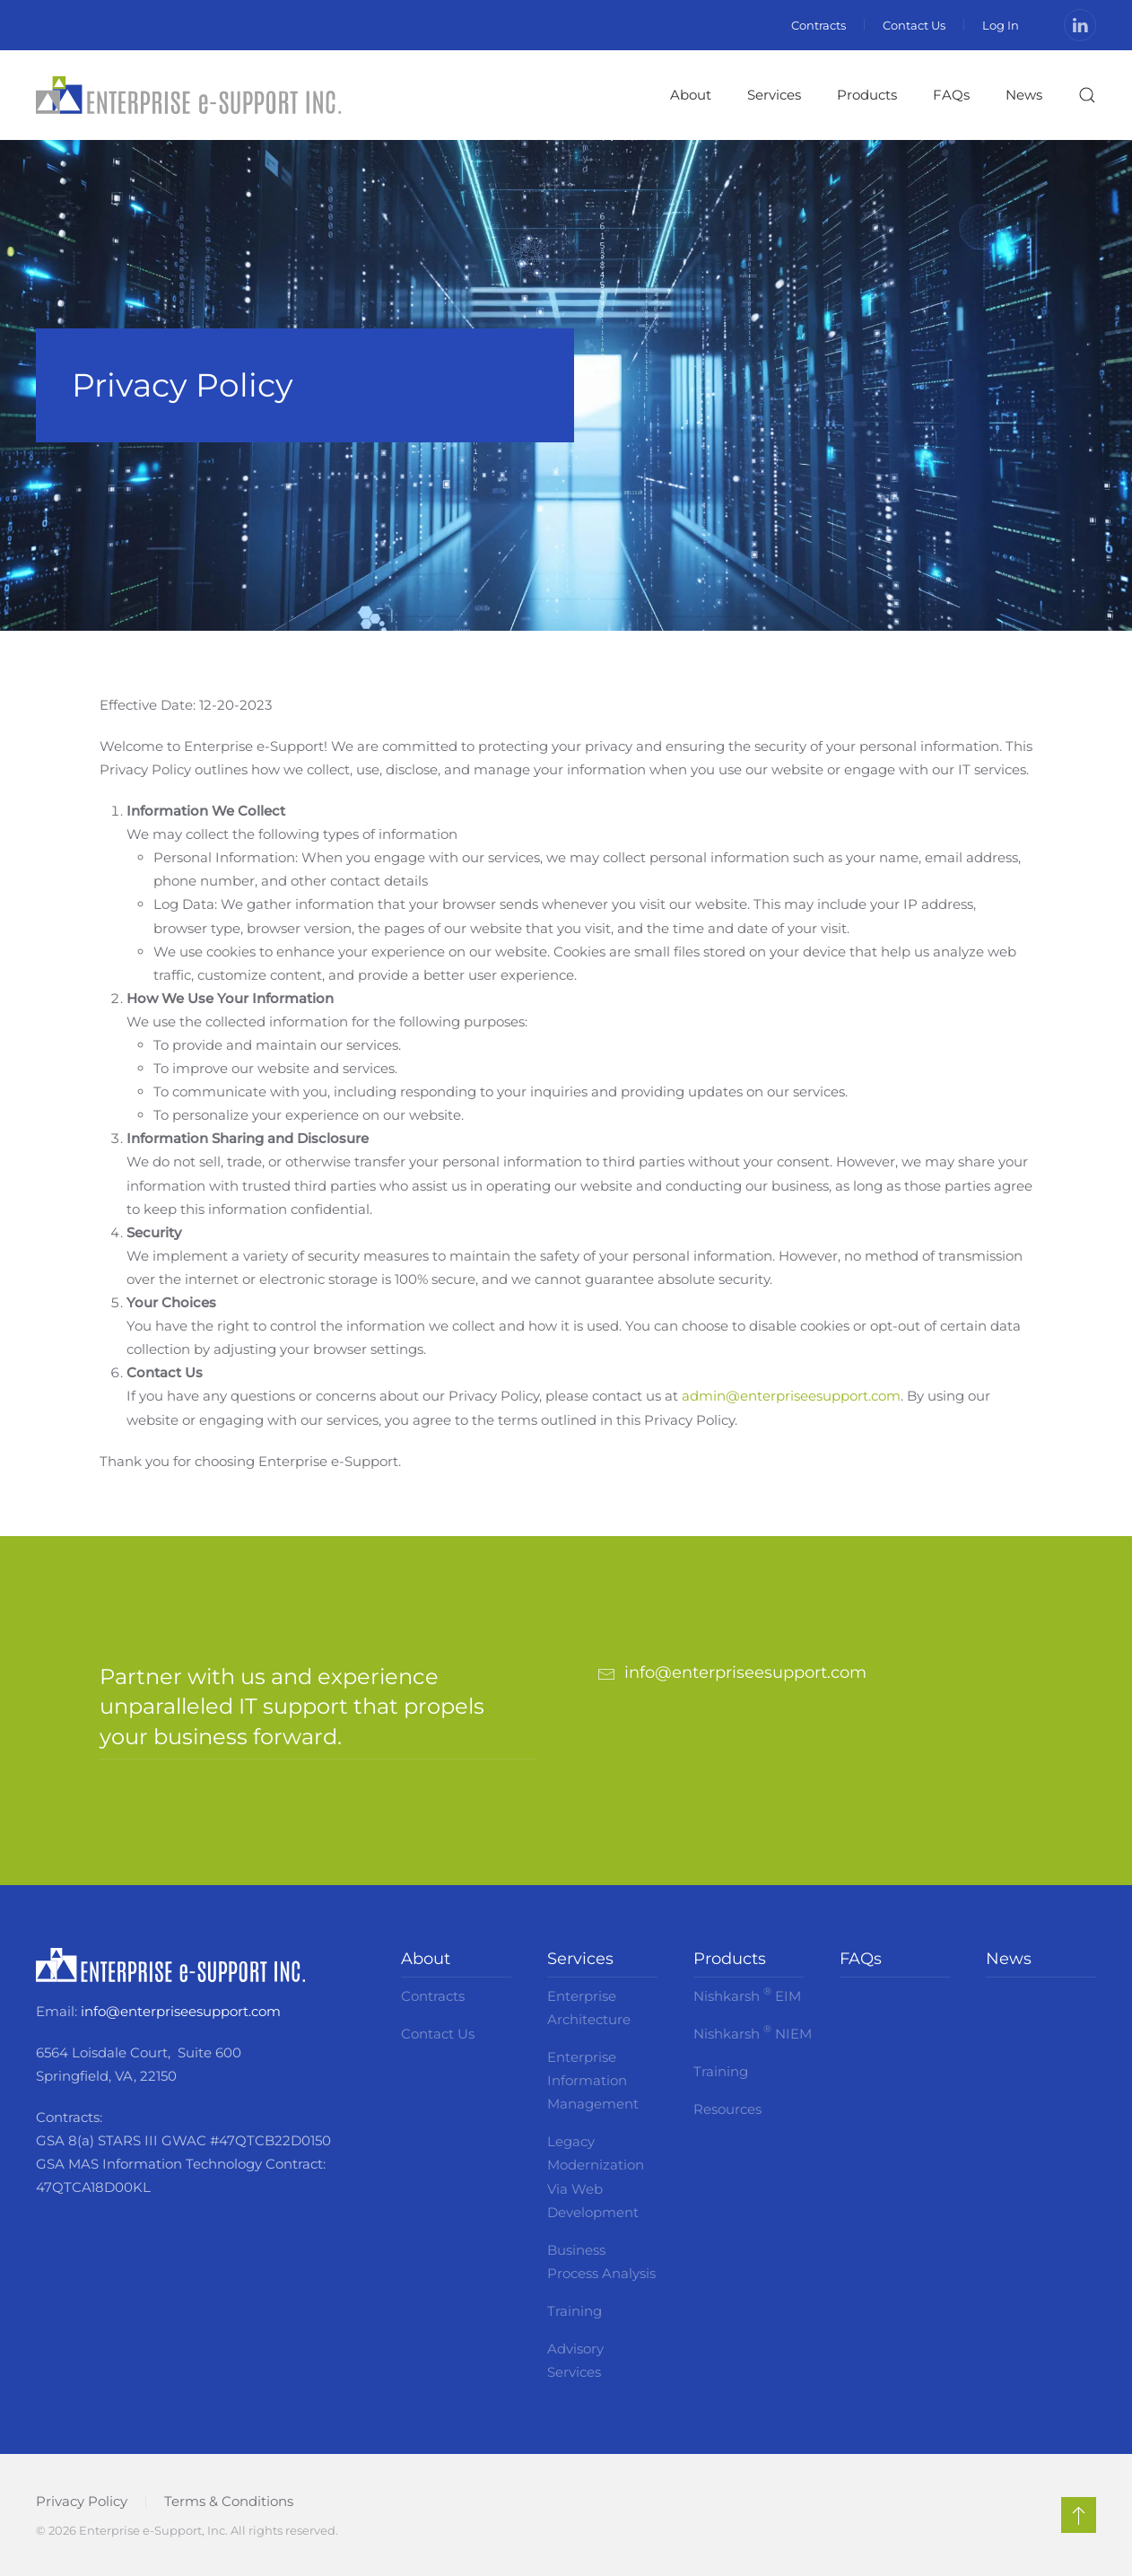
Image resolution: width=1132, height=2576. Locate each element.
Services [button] (774, 94)
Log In (1000, 25)
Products (729, 1959)
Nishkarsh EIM (747, 1994)
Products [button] (867, 94)
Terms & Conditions (228, 2501)
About (425, 1959)
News (1024, 94)
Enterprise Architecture (589, 2007)
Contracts (818, 25)
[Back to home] (188, 95)
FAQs (951, 94)
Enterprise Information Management (593, 2080)
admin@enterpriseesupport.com (791, 1395)
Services (580, 1959)
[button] (1087, 95)
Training (574, 2310)
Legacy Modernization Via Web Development (595, 2176)
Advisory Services (575, 2360)
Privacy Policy (81, 2501)
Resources (727, 2109)
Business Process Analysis (601, 2261)
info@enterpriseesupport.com (181, 2011)
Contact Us (914, 25)
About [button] (690, 94)
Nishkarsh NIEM (748, 2032)
